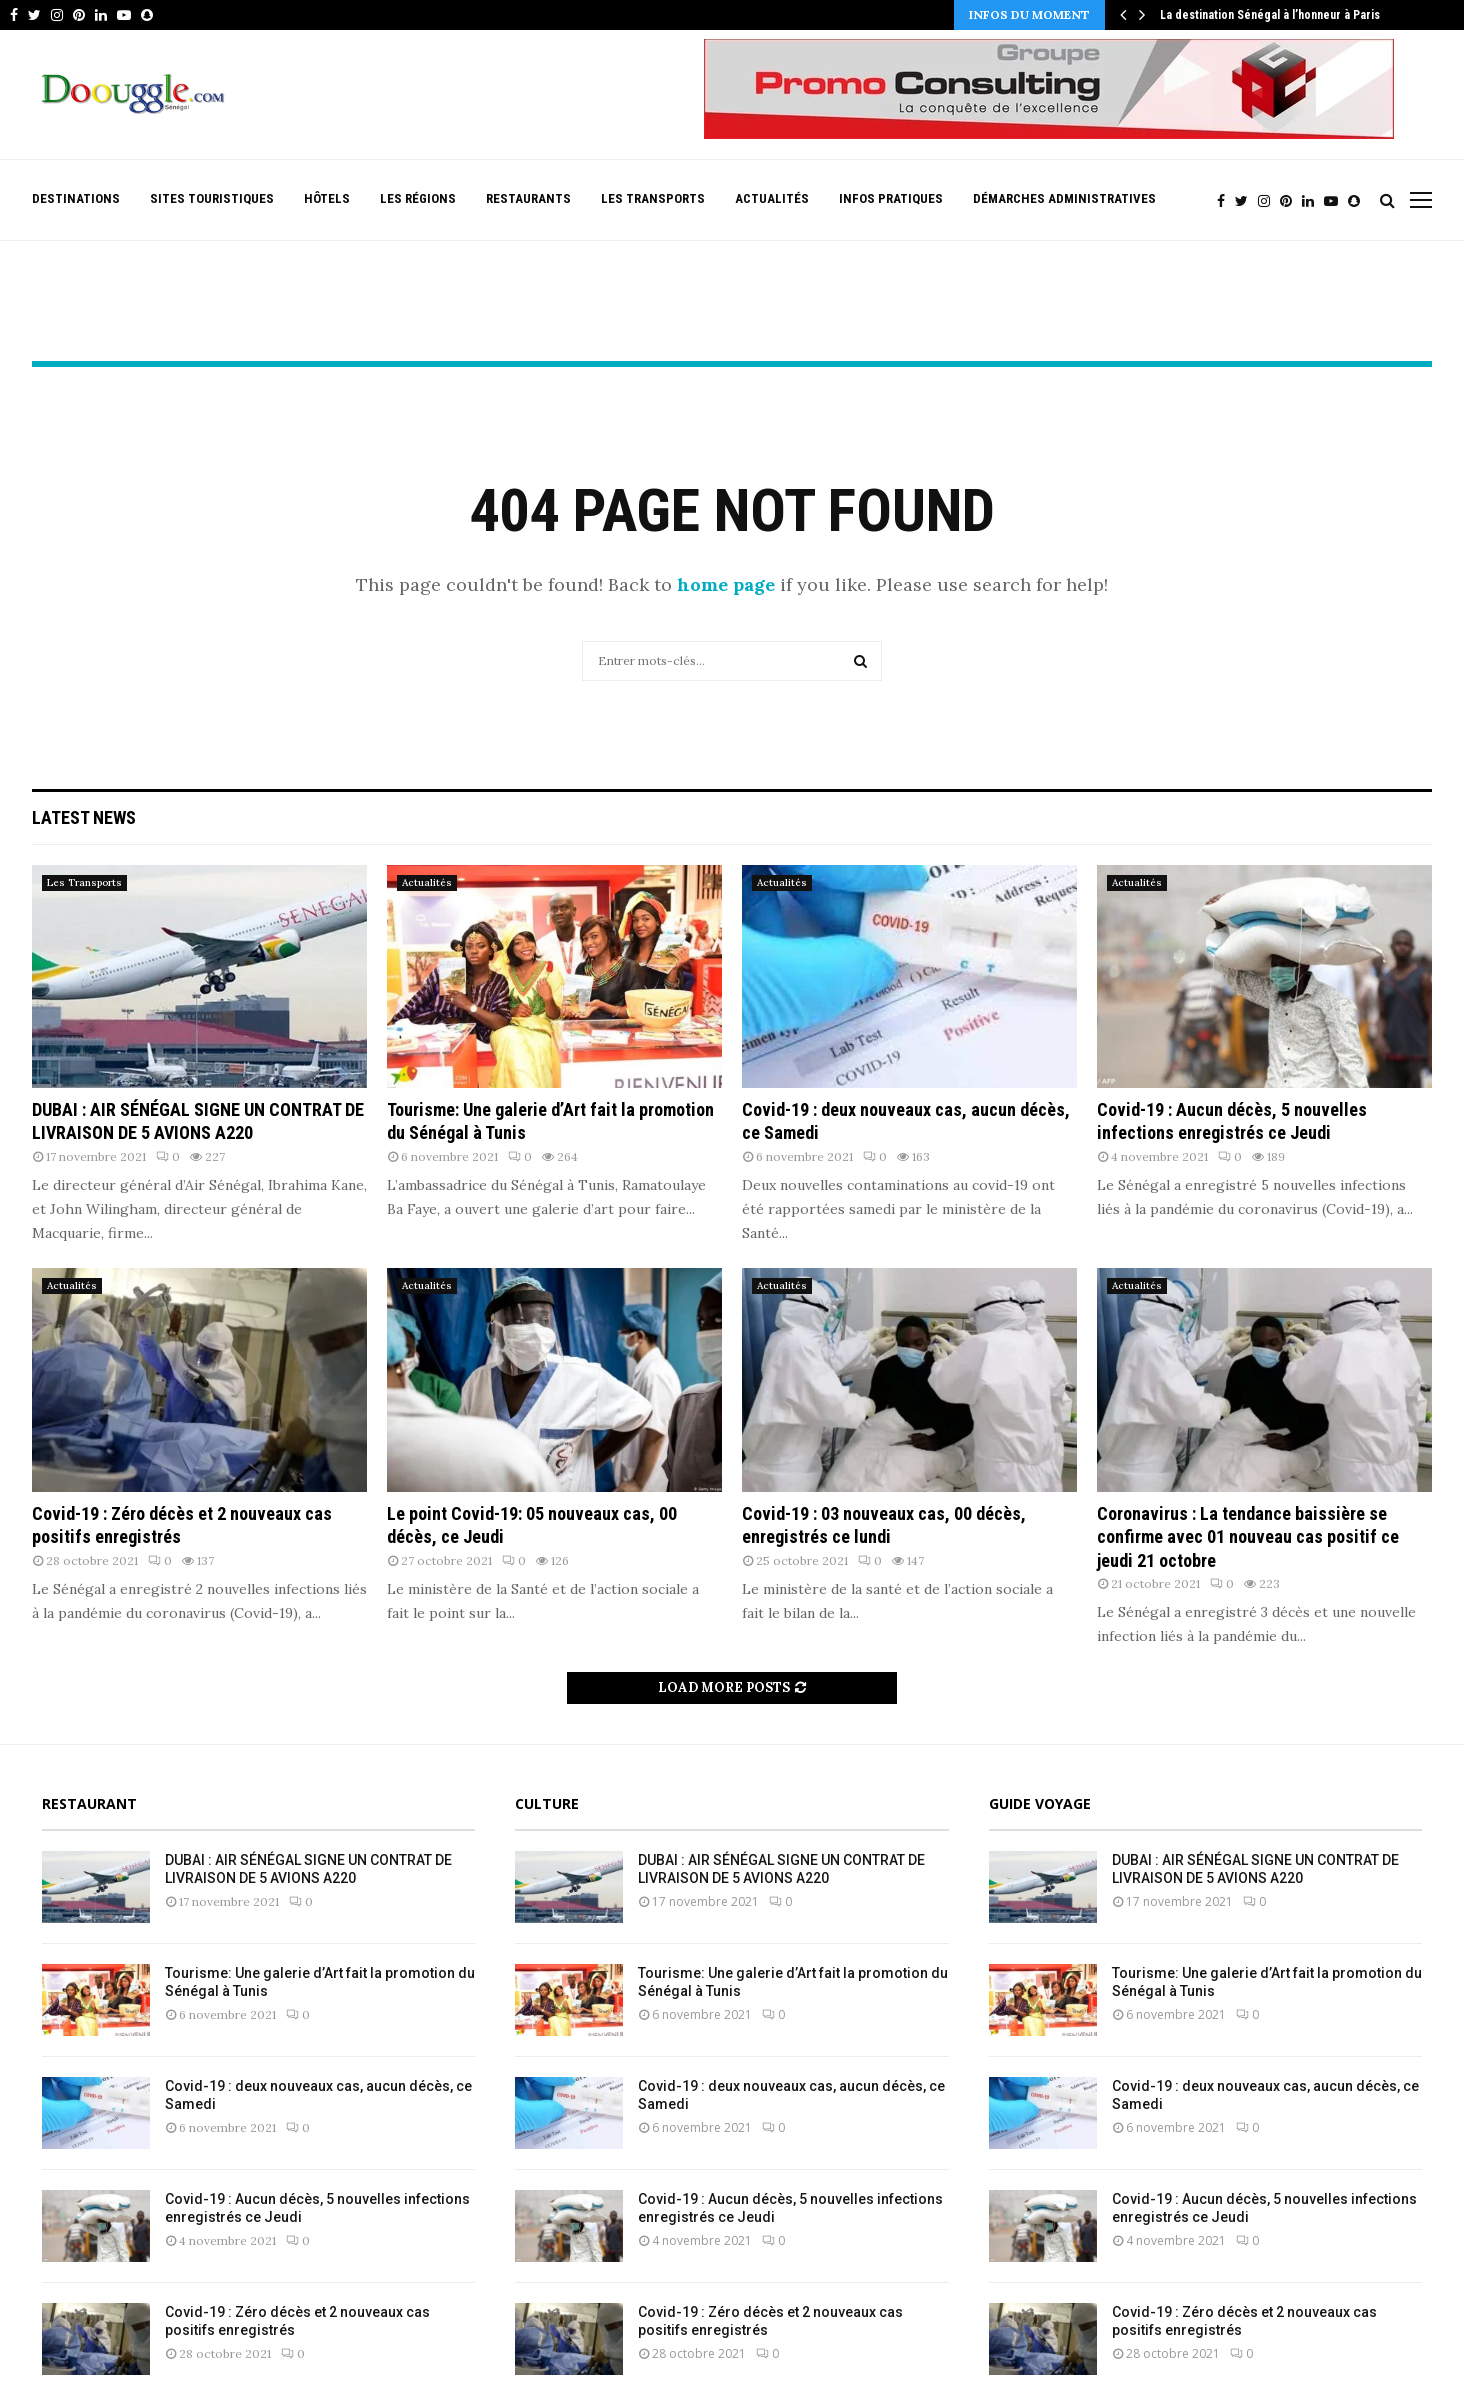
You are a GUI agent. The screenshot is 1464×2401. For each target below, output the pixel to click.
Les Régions (418, 198)
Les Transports (653, 198)
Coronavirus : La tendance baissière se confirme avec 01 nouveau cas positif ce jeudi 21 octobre (1248, 1537)
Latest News (84, 817)
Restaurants (528, 198)
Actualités (772, 198)
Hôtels (327, 198)
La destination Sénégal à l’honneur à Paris (1270, 15)
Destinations (76, 198)
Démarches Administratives (1064, 198)
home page (726, 584)
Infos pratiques (891, 198)
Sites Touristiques (212, 198)
